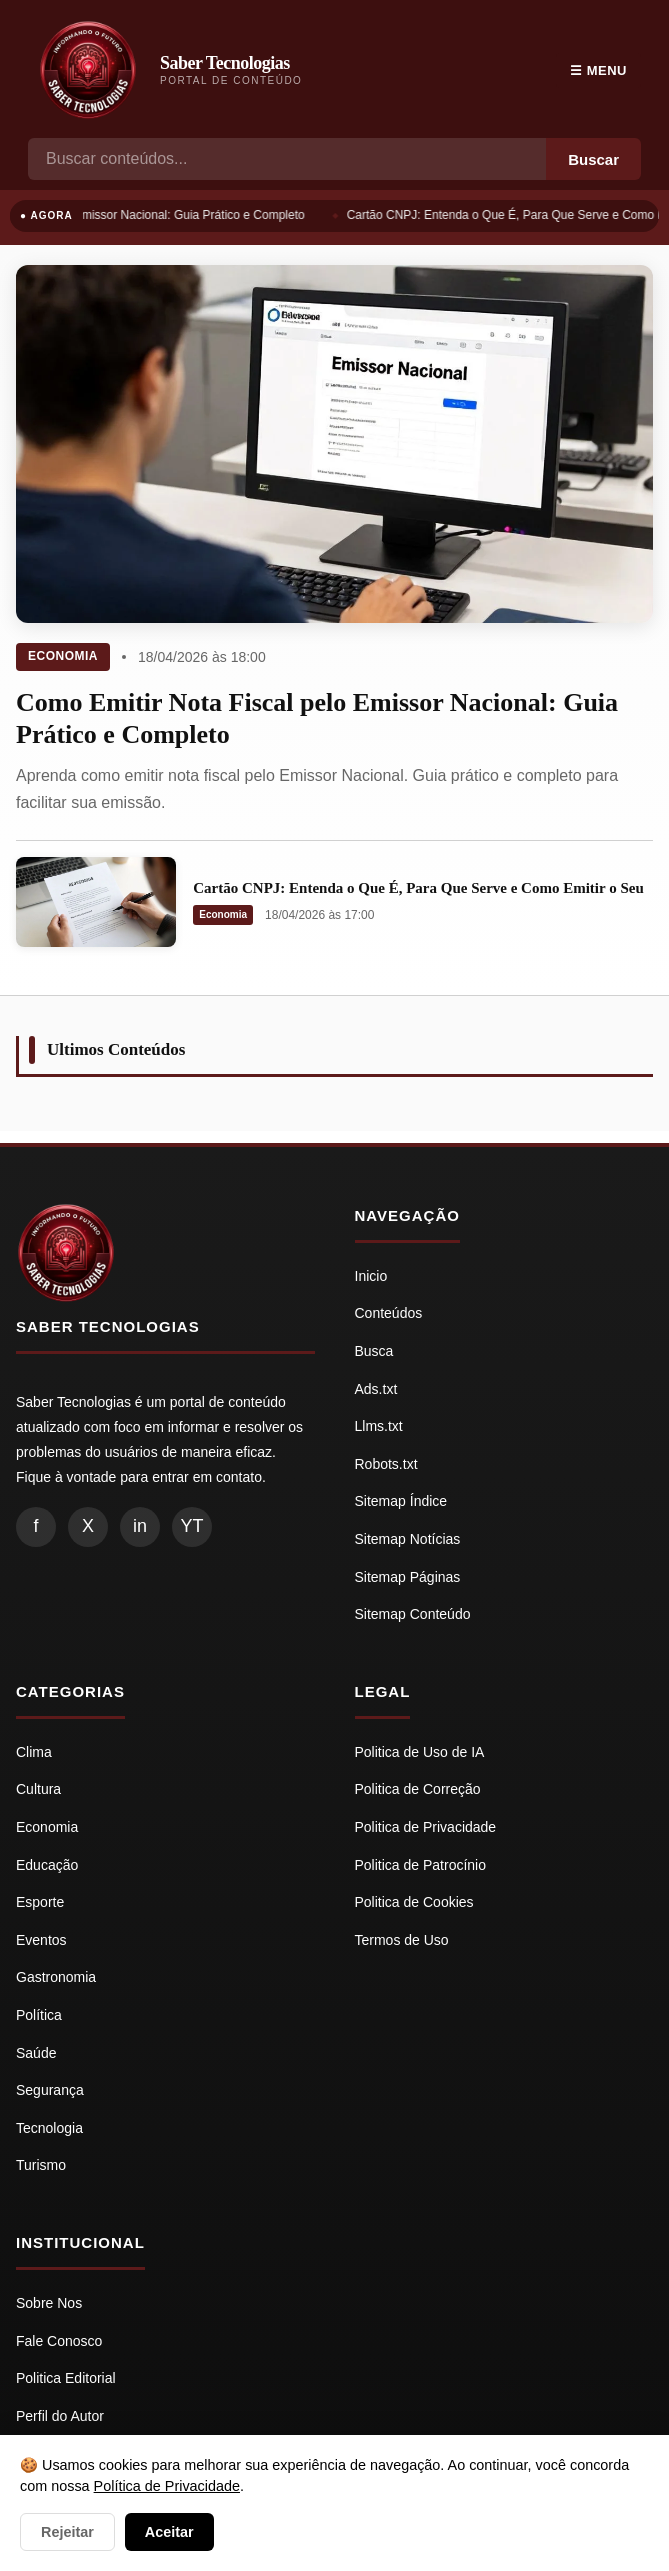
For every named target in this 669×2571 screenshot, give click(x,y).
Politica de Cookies (414, 1902)
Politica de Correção (418, 1789)
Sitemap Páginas (408, 1577)
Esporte (40, 1902)
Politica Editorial (66, 2378)
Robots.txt (386, 1464)
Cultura (38, 1789)
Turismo (41, 2165)
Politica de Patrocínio (421, 1865)
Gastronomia (56, 1977)
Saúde (36, 2053)
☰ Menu (598, 70)
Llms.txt (379, 1426)
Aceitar (169, 2532)
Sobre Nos (49, 2303)
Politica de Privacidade (426, 1827)
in (140, 1526)
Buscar (593, 159)
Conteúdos (389, 1313)
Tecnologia (49, 2128)
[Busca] (287, 159)
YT (191, 1526)
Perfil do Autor (60, 2416)
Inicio (371, 1276)
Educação (47, 1865)
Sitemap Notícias (408, 1539)
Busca (374, 1351)
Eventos (41, 1940)
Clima (34, 1752)
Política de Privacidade (167, 2486)
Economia (63, 656)
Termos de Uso (402, 1940)
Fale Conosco (59, 2341)
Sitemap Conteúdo (413, 1614)
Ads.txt (376, 1389)
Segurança (50, 2090)
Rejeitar (67, 2532)
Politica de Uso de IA (420, 1752)
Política (39, 2015)
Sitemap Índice (401, 1501)
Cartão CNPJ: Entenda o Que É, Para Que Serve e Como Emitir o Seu (418, 888)
